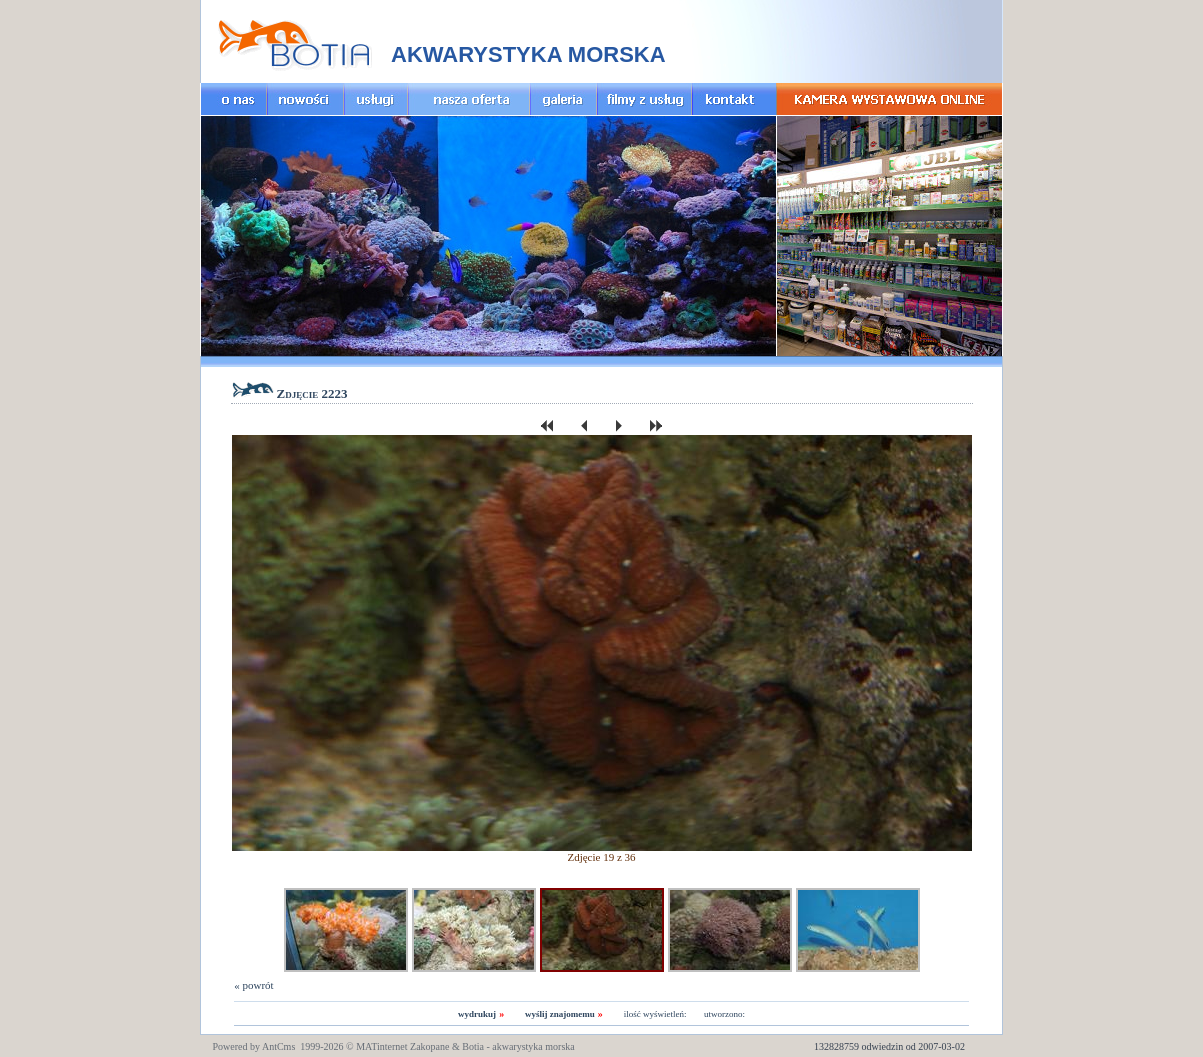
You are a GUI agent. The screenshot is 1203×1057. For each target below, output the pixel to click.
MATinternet (381, 1046)
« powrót (253, 985)
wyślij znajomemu (560, 1014)
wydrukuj (477, 1014)
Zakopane (429, 1046)
